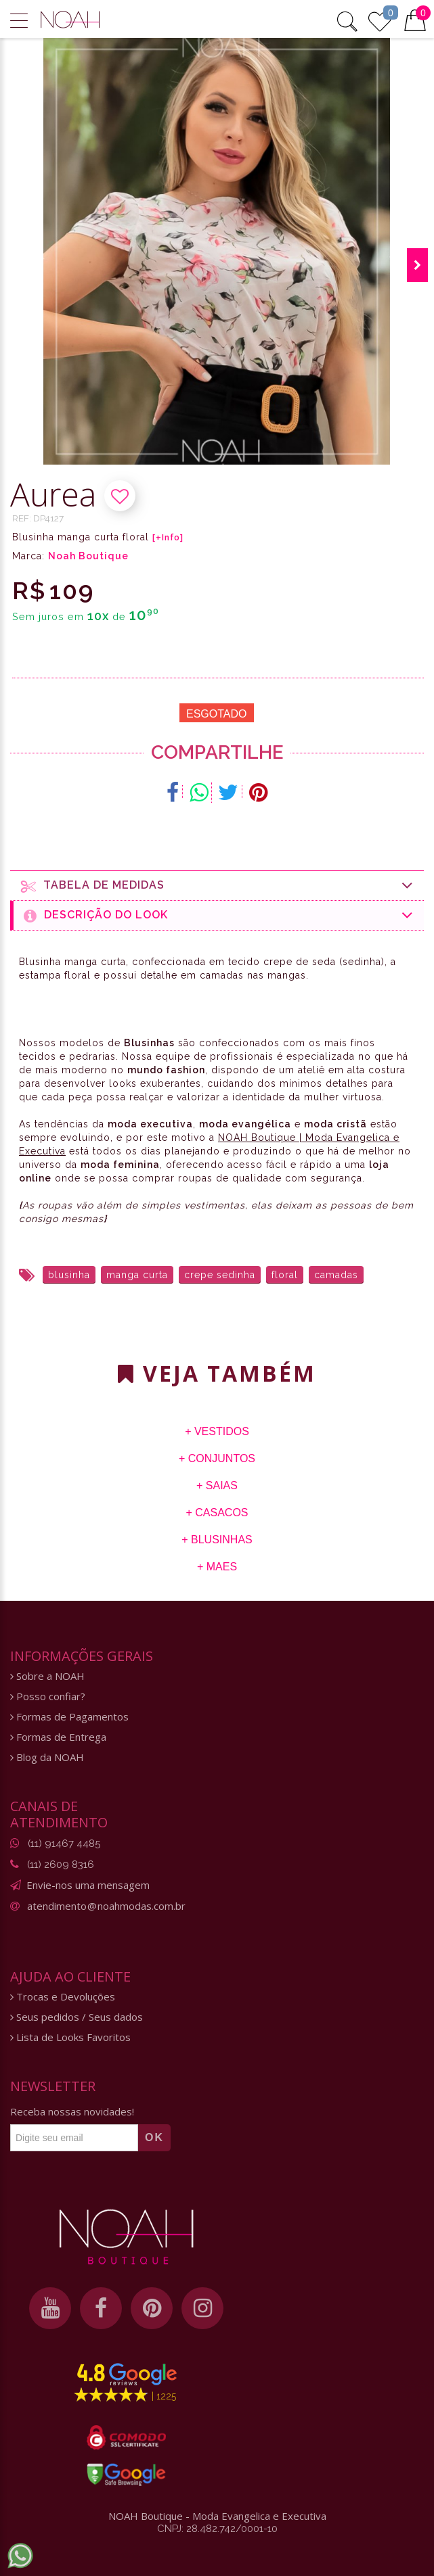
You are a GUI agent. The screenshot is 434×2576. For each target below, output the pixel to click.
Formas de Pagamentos (69, 1716)
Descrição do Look (219, 915)
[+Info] (167, 537)
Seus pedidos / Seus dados (76, 2017)
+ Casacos (217, 1512)
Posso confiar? (47, 1696)
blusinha (69, 1274)
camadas (336, 1274)
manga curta (137, 1274)
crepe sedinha (219, 1274)
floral (285, 1274)
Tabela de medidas (217, 885)
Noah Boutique (88, 556)
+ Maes (217, 1566)
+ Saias (217, 1485)
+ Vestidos (217, 1431)
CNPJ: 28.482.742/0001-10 (217, 2529)
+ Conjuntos (217, 1458)
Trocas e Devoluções (62, 1996)
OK (154, 2137)
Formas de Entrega (58, 1737)
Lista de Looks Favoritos (70, 2037)
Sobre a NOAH (47, 1676)
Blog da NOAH (47, 1757)
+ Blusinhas (216, 1539)
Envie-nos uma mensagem (88, 1885)
